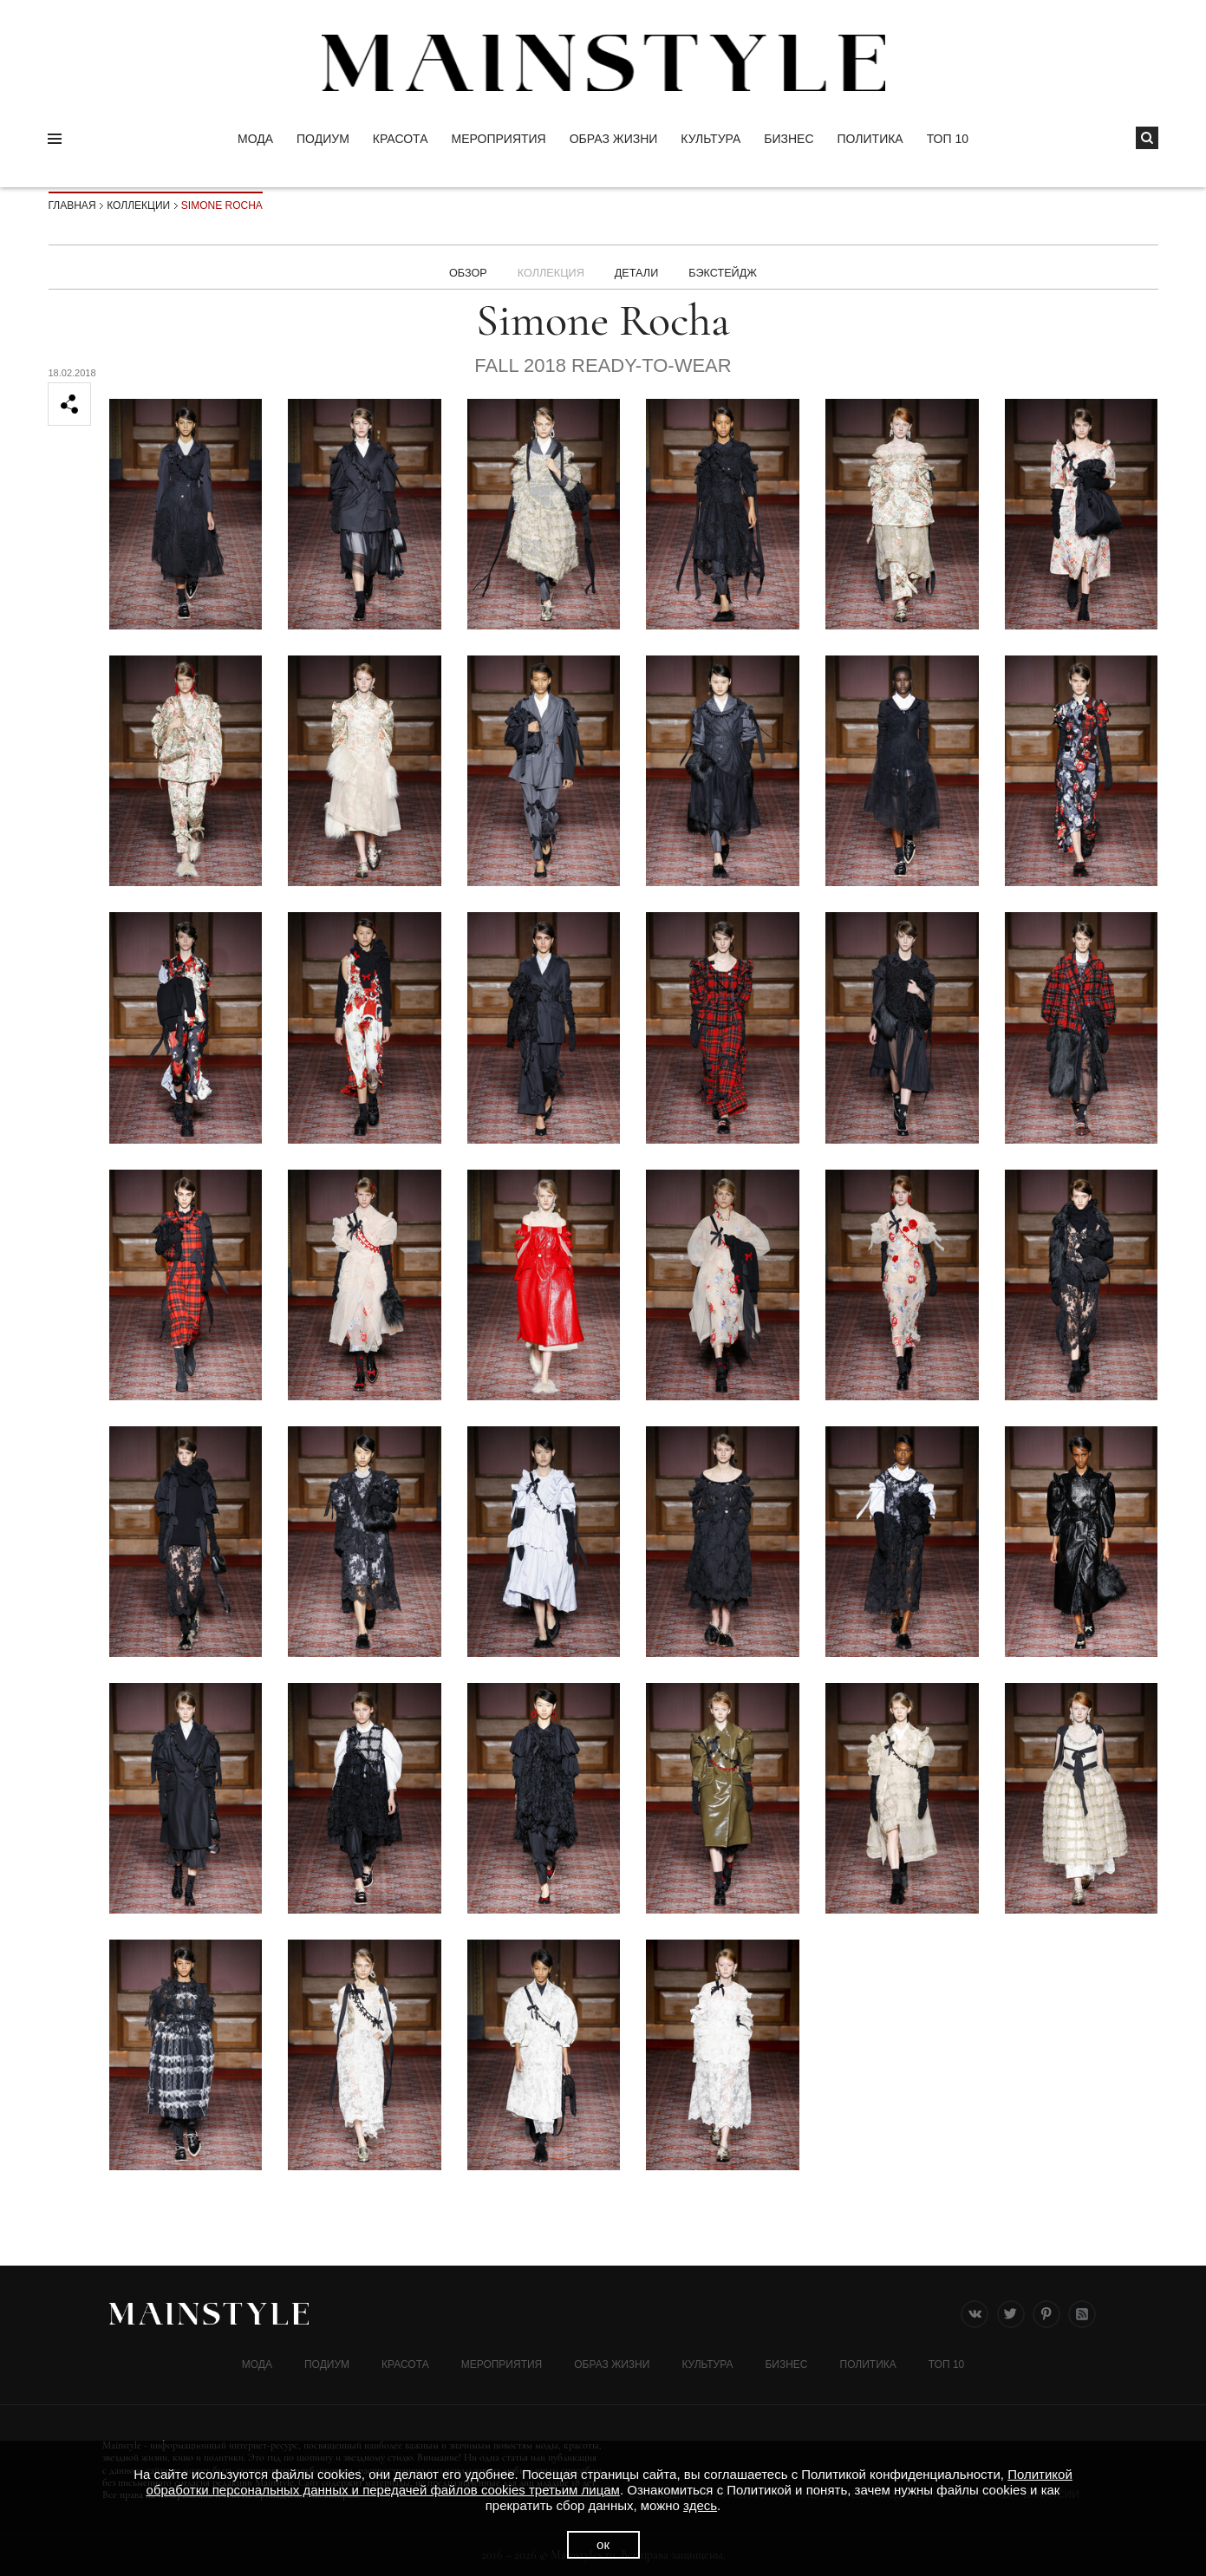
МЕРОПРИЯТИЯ (499, 139)
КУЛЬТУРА (710, 139)
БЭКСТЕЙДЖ (730, 267)
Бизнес (788, 139)
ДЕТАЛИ (638, 267)
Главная (72, 205)
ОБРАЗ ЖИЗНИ (614, 139)
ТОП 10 (947, 139)
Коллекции (138, 205)
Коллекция (546, 267)
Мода (255, 139)
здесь (700, 2505)
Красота (400, 139)
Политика (870, 139)
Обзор (458, 267)
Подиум (323, 139)
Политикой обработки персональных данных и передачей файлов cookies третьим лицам (609, 2482)
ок (603, 2544)
